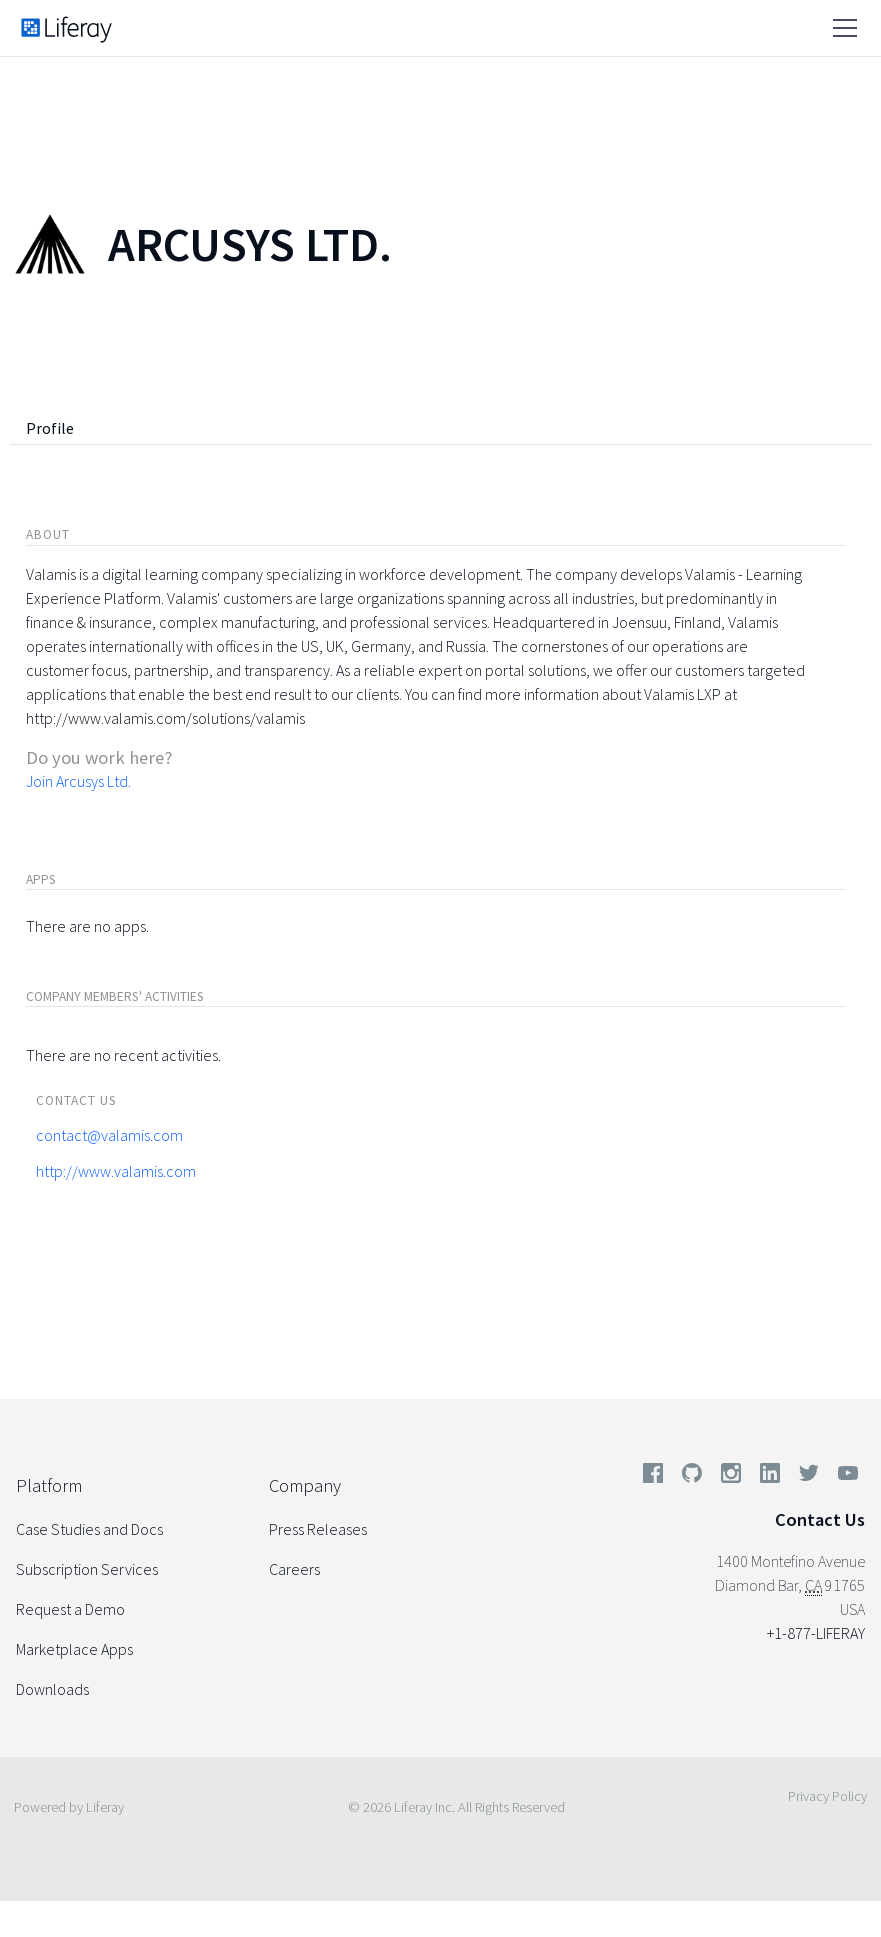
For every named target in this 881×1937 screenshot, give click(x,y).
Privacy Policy (827, 1796)
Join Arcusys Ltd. (78, 781)
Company (305, 1485)
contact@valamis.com (109, 1135)
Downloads (52, 1689)
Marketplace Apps (74, 1649)
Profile (50, 428)
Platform (49, 1485)
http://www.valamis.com (116, 1171)
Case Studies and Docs (89, 1529)
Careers (294, 1569)
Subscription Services (87, 1569)
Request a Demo (70, 1609)
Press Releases (318, 1529)
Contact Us (820, 1519)
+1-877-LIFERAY (816, 1633)
